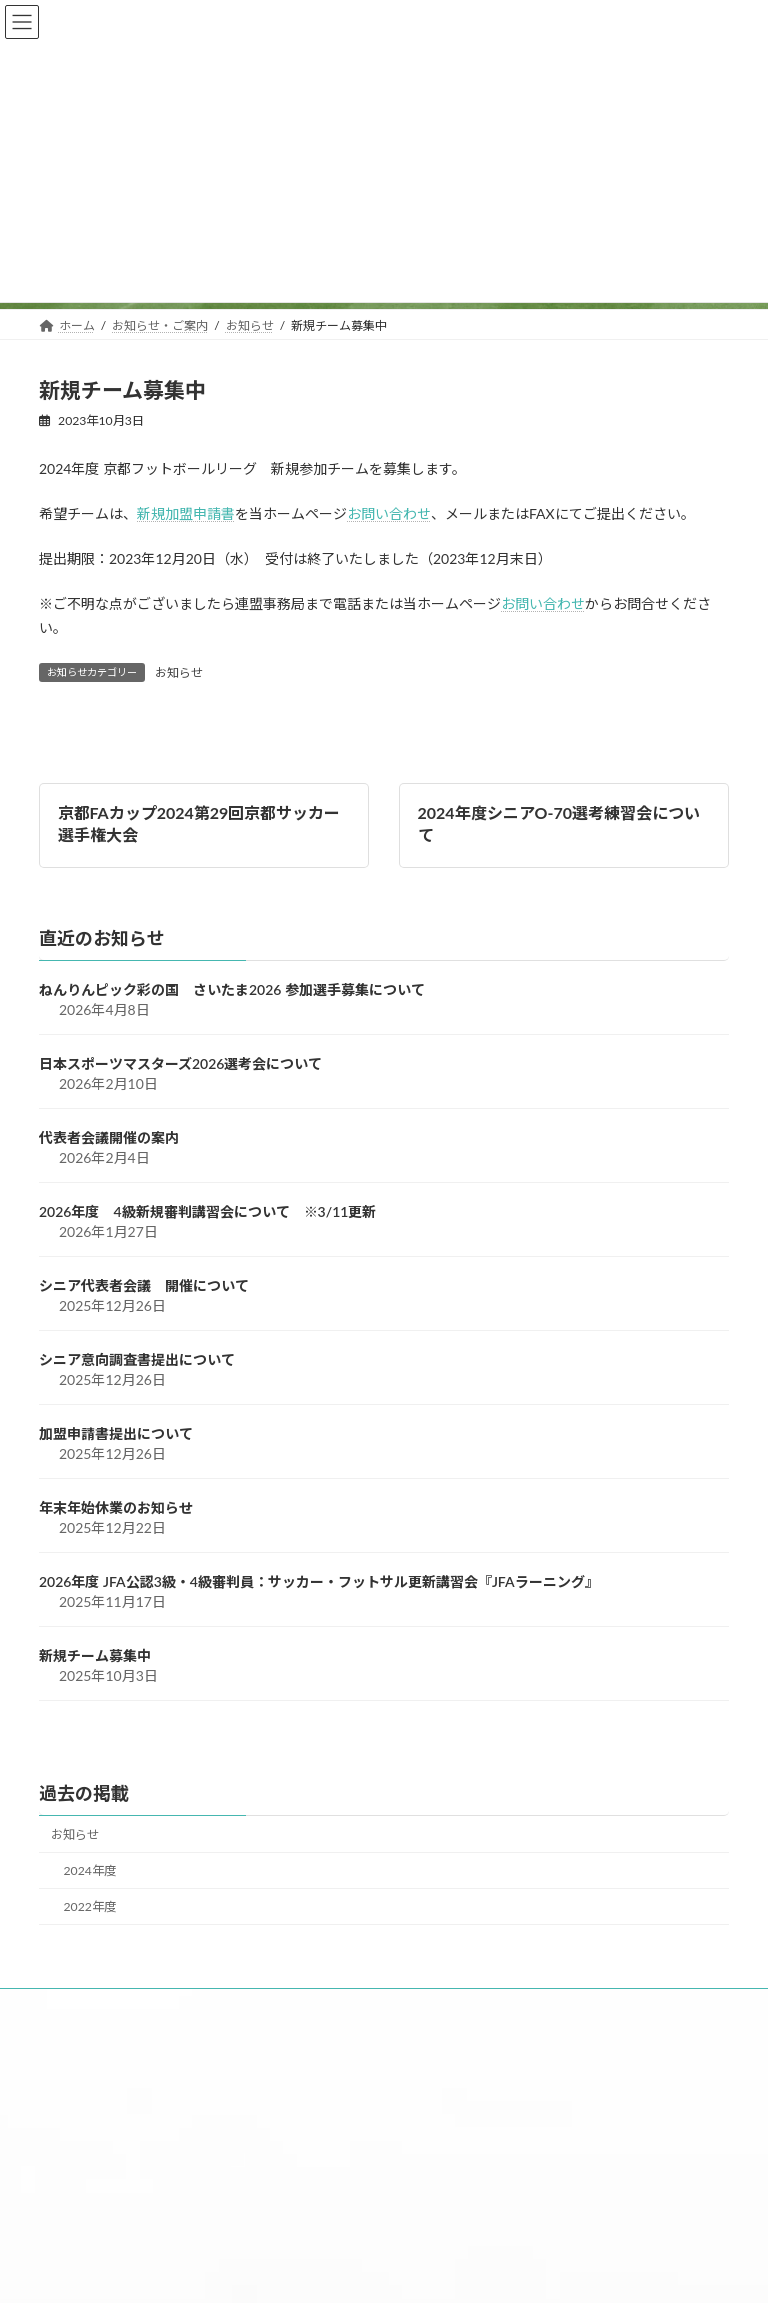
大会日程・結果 (318, 2008)
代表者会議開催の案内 (109, 1138)
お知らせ (179, 672)
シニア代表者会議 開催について (144, 1286)
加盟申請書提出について (116, 1434)
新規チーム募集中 (95, 1656)
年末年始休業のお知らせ (116, 1508)
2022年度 (90, 1907)
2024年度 (90, 1871)
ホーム (85, 2008)
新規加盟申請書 (186, 513)
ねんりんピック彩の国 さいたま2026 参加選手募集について (232, 990)
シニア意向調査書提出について (137, 1360)
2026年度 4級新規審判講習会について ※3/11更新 (207, 1212)
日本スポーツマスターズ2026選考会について (180, 1064)
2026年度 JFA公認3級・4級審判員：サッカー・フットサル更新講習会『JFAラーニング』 (319, 1582)
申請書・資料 (465, 2008)
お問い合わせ (389, 513)
